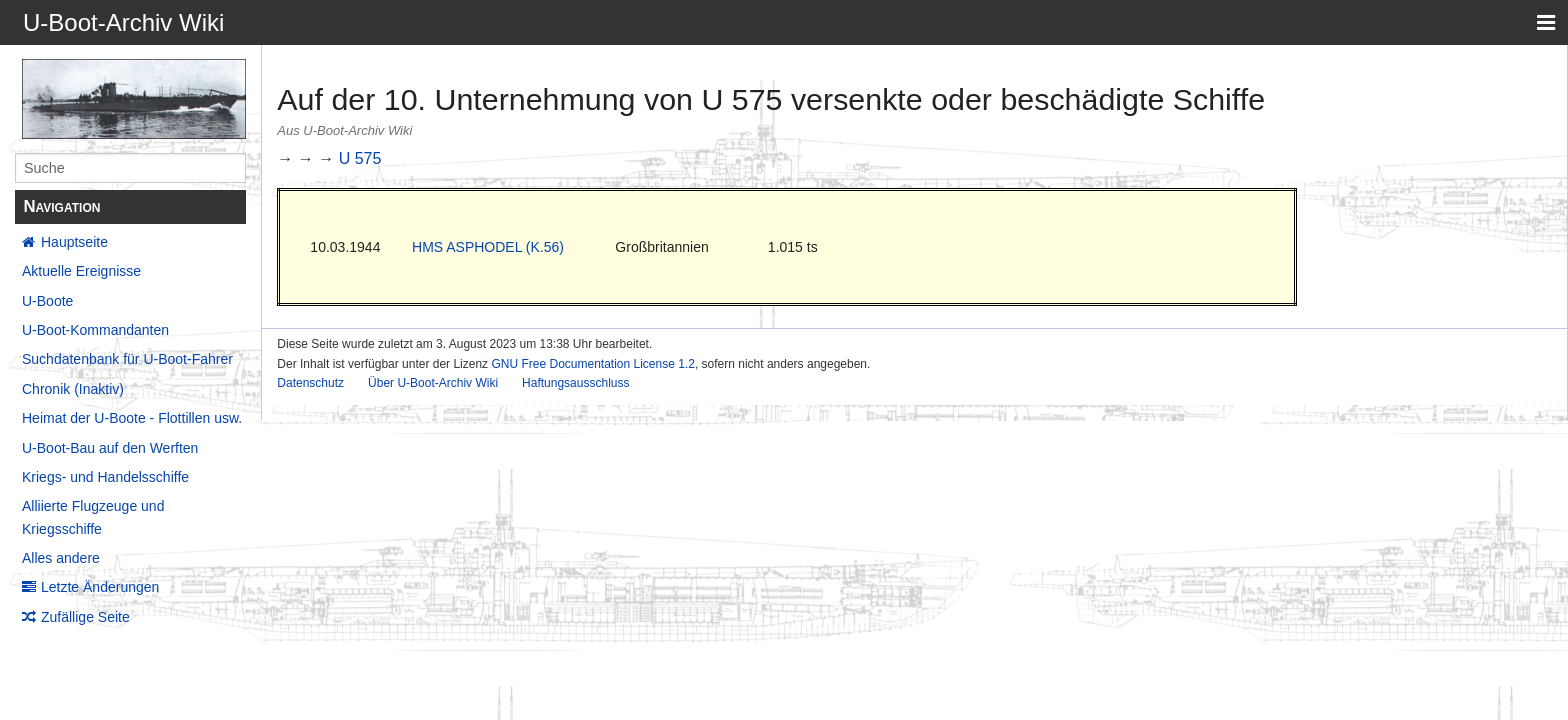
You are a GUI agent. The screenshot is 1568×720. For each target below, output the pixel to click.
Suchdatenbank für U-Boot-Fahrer (127, 359)
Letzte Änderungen (100, 587)
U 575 (360, 158)
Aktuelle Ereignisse (81, 271)
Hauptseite (74, 242)
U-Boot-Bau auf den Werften (110, 448)
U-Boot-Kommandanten (95, 330)
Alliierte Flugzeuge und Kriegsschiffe (93, 517)
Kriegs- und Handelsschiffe (105, 477)
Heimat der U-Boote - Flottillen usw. (132, 418)
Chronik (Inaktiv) (73, 389)
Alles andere (61, 558)
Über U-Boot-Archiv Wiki (433, 383)
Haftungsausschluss (575, 383)
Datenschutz (310, 383)
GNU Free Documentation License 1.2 (592, 364)
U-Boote (47, 301)
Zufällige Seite (85, 617)
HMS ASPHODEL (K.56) (488, 247)
